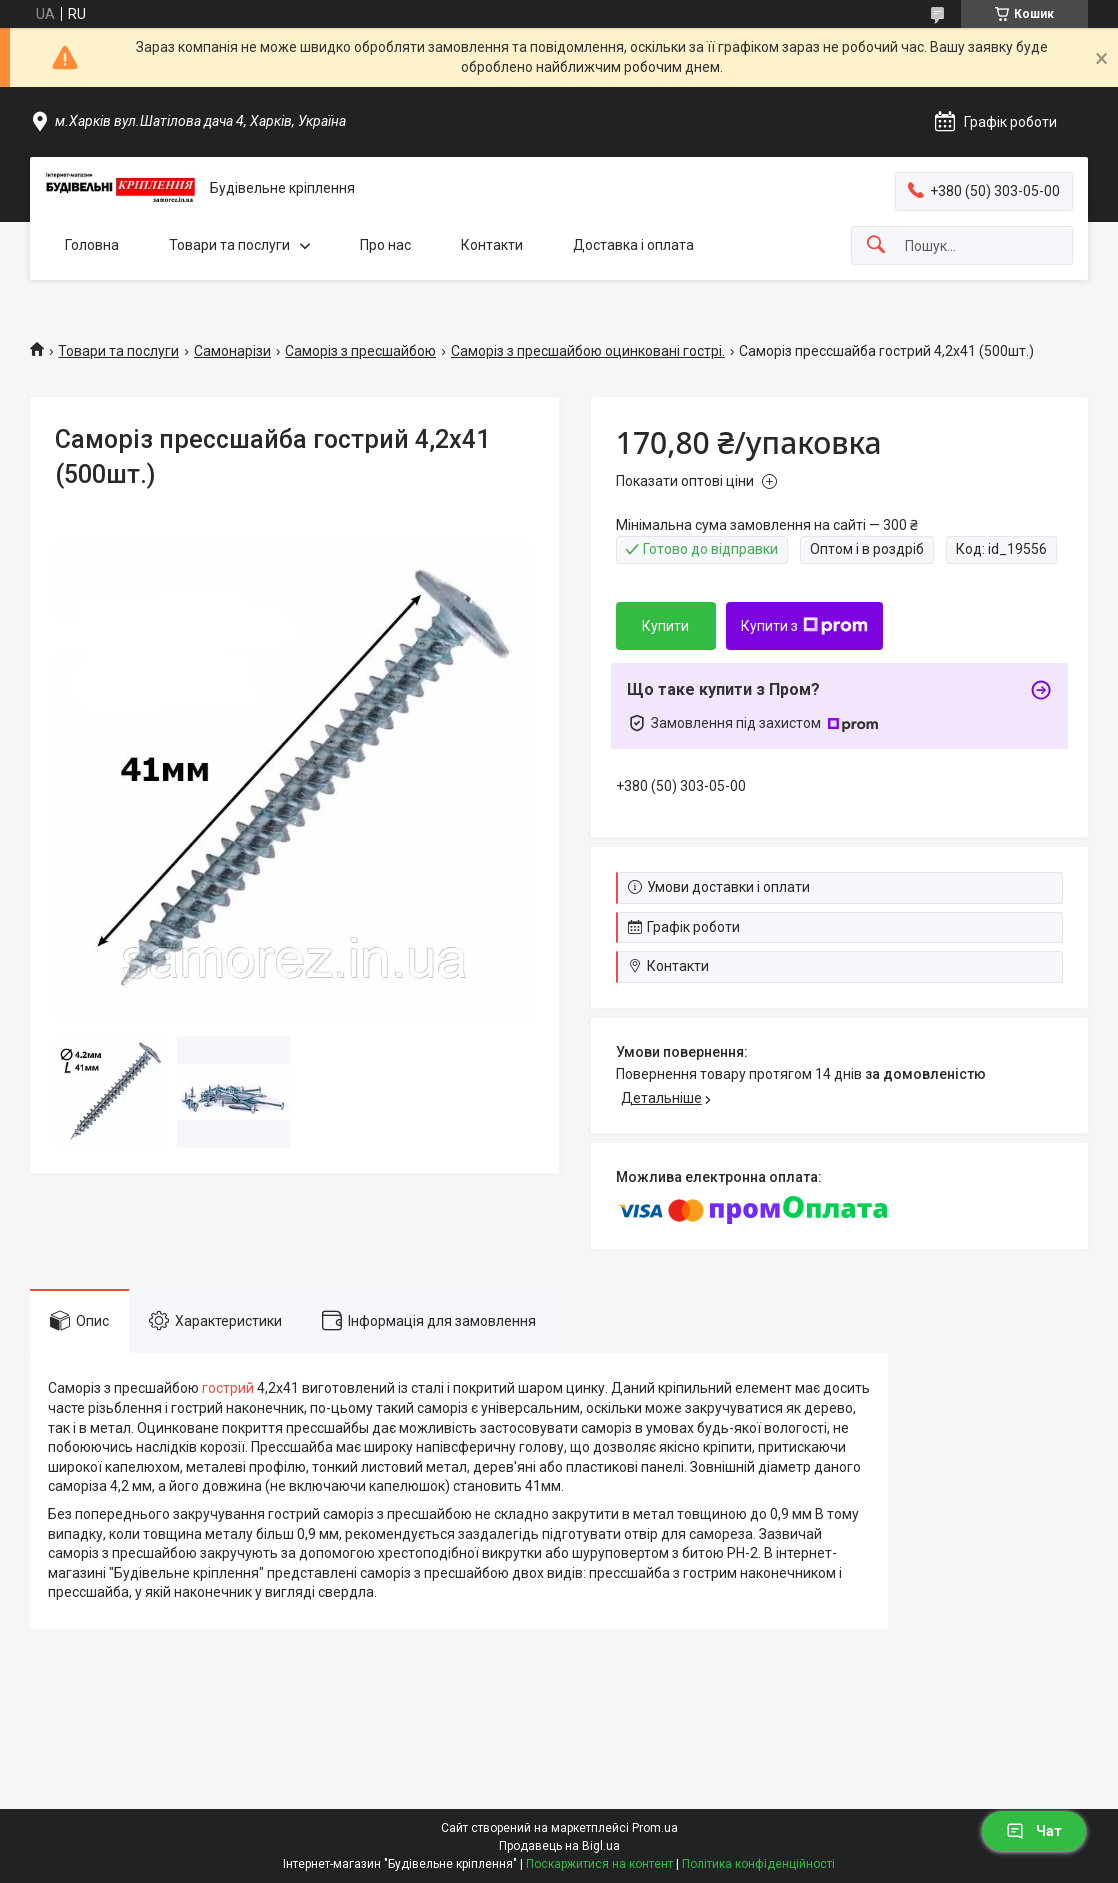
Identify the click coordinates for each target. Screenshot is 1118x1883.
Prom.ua (655, 1828)
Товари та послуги (229, 245)
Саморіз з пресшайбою (360, 351)
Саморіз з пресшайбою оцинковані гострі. (588, 351)
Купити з (804, 626)
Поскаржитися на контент (599, 1864)
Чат (1034, 1831)
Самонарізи (232, 351)
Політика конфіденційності (758, 1864)
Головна (92, 245)
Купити (665, 626)
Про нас (385, 245)
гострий (228, 1388)
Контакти (492, 245)
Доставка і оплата (633, 245)
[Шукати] (876, 245)
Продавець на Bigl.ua (559, 1846)
